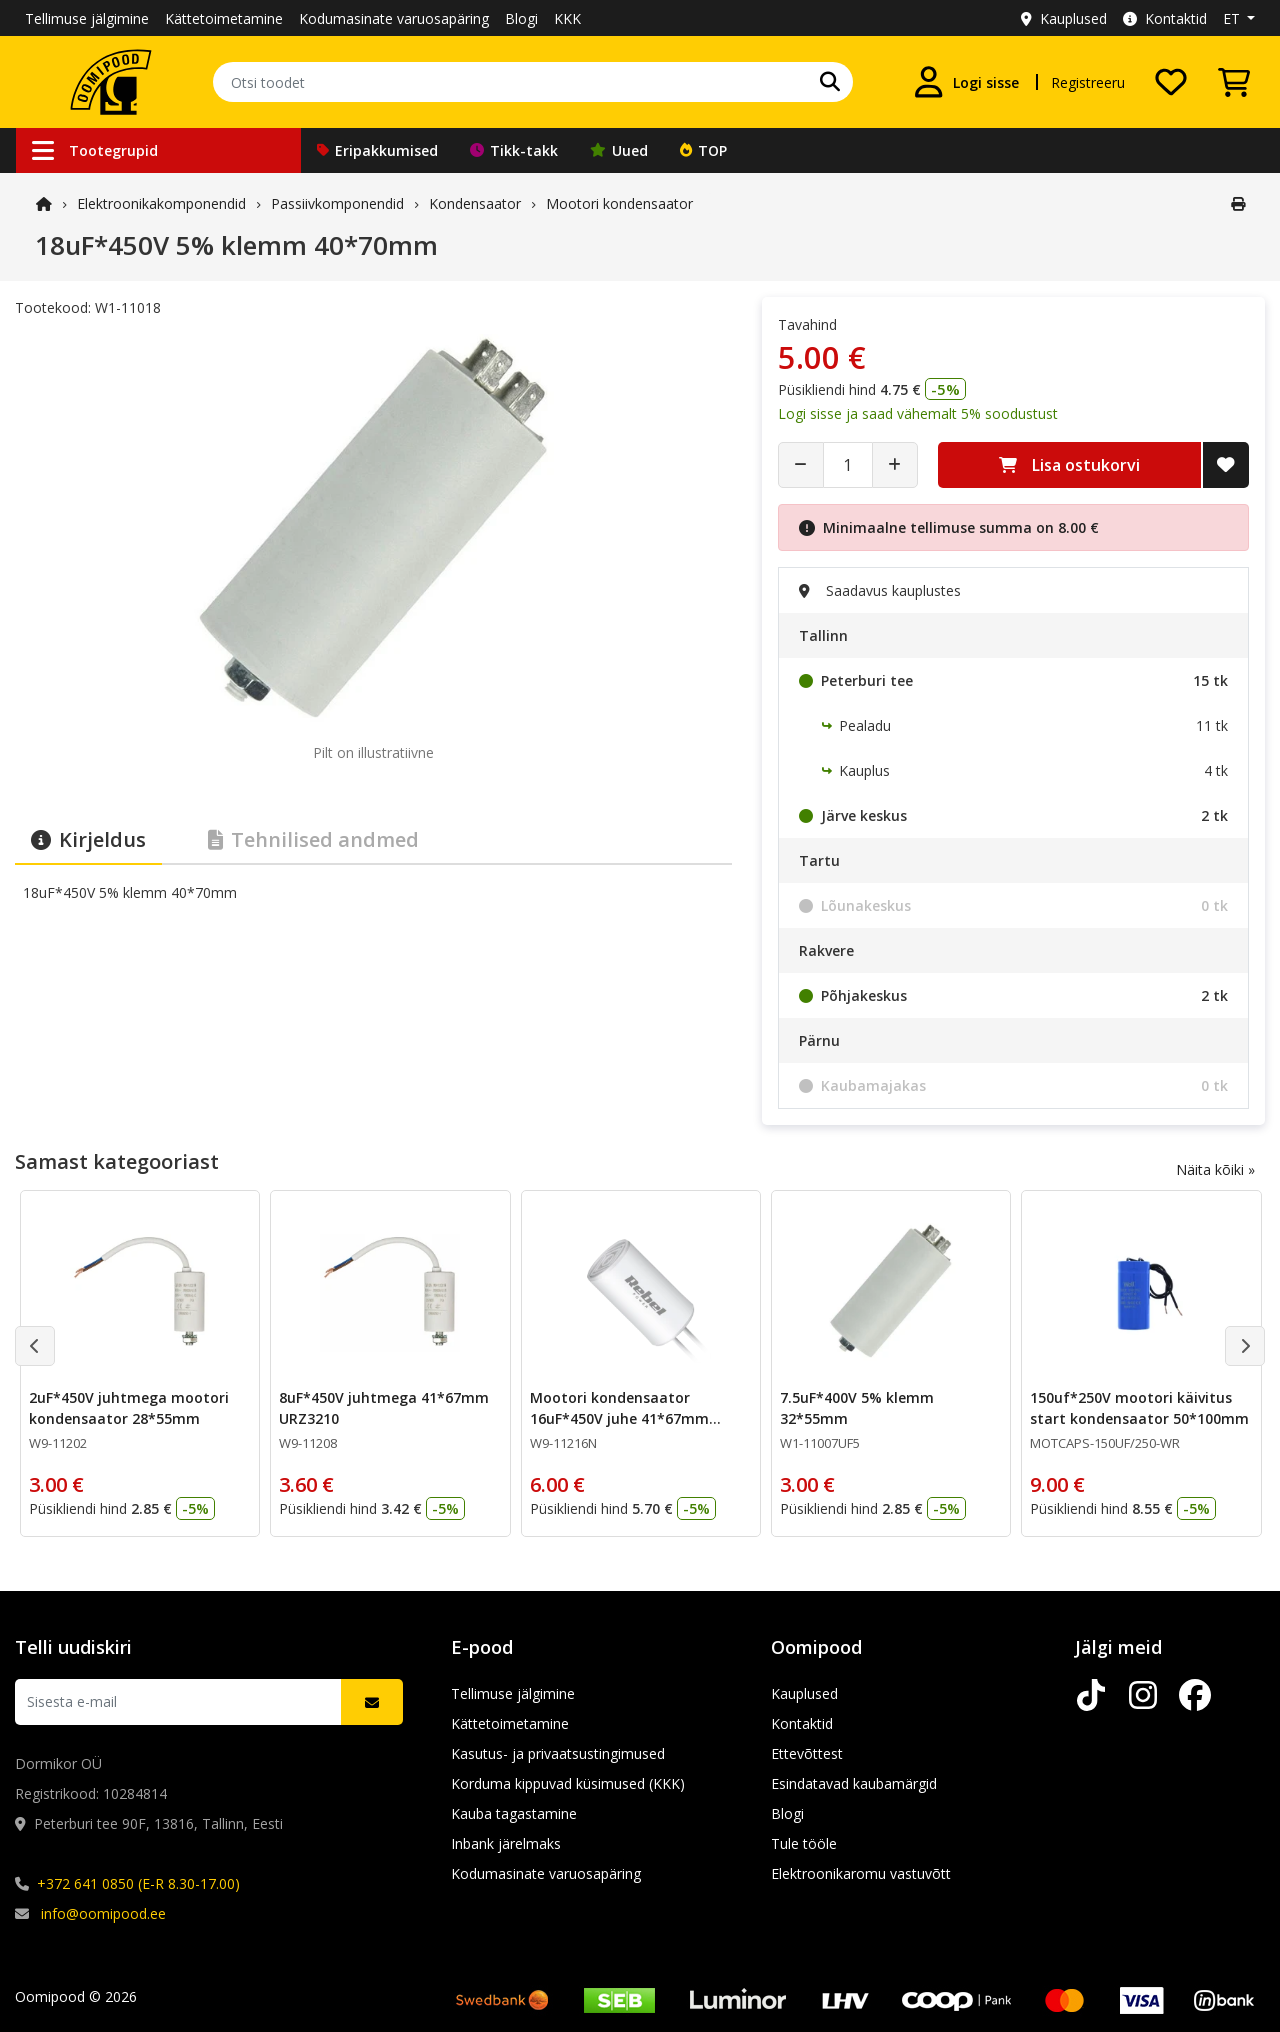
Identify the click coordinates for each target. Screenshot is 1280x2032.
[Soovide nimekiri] (1171, 82)
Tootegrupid (95, 150)
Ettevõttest (807, 1753)
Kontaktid (1165, 18)
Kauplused (1064, 18)
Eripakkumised (377, 150)
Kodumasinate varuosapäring (394, 18)
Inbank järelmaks (506, 1843)
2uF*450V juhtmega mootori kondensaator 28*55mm (129, 1408)
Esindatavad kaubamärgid (854, 1783)
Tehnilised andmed (313, 839)
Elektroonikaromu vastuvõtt (861, 1873)
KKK (567, 18)
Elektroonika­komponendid (161, 203)
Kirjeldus (88, 839)
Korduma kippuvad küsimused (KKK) (568, 1783)
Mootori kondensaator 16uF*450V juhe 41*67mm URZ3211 (619, 1418)
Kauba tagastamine (514, 1813)
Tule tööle (804, 1843)
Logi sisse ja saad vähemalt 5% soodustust (918, 413)
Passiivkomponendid (337, 203)
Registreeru (1088, 82)
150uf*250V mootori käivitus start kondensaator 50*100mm (1139, 1408)
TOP (703, 150)
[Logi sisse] (966, 82)
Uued (619, 150)
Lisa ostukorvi (1069, 465)
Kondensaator (475, 203)
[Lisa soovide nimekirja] (1226, 465)
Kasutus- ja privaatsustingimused (558, 1753)
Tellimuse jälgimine (87, 18)
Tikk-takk (514, 150)
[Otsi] (830, 82)
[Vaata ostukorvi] (1234, 82)
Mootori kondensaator (619, 203)
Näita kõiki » (1215, 1169)
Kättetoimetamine (224, 18)
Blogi (521, 18)
